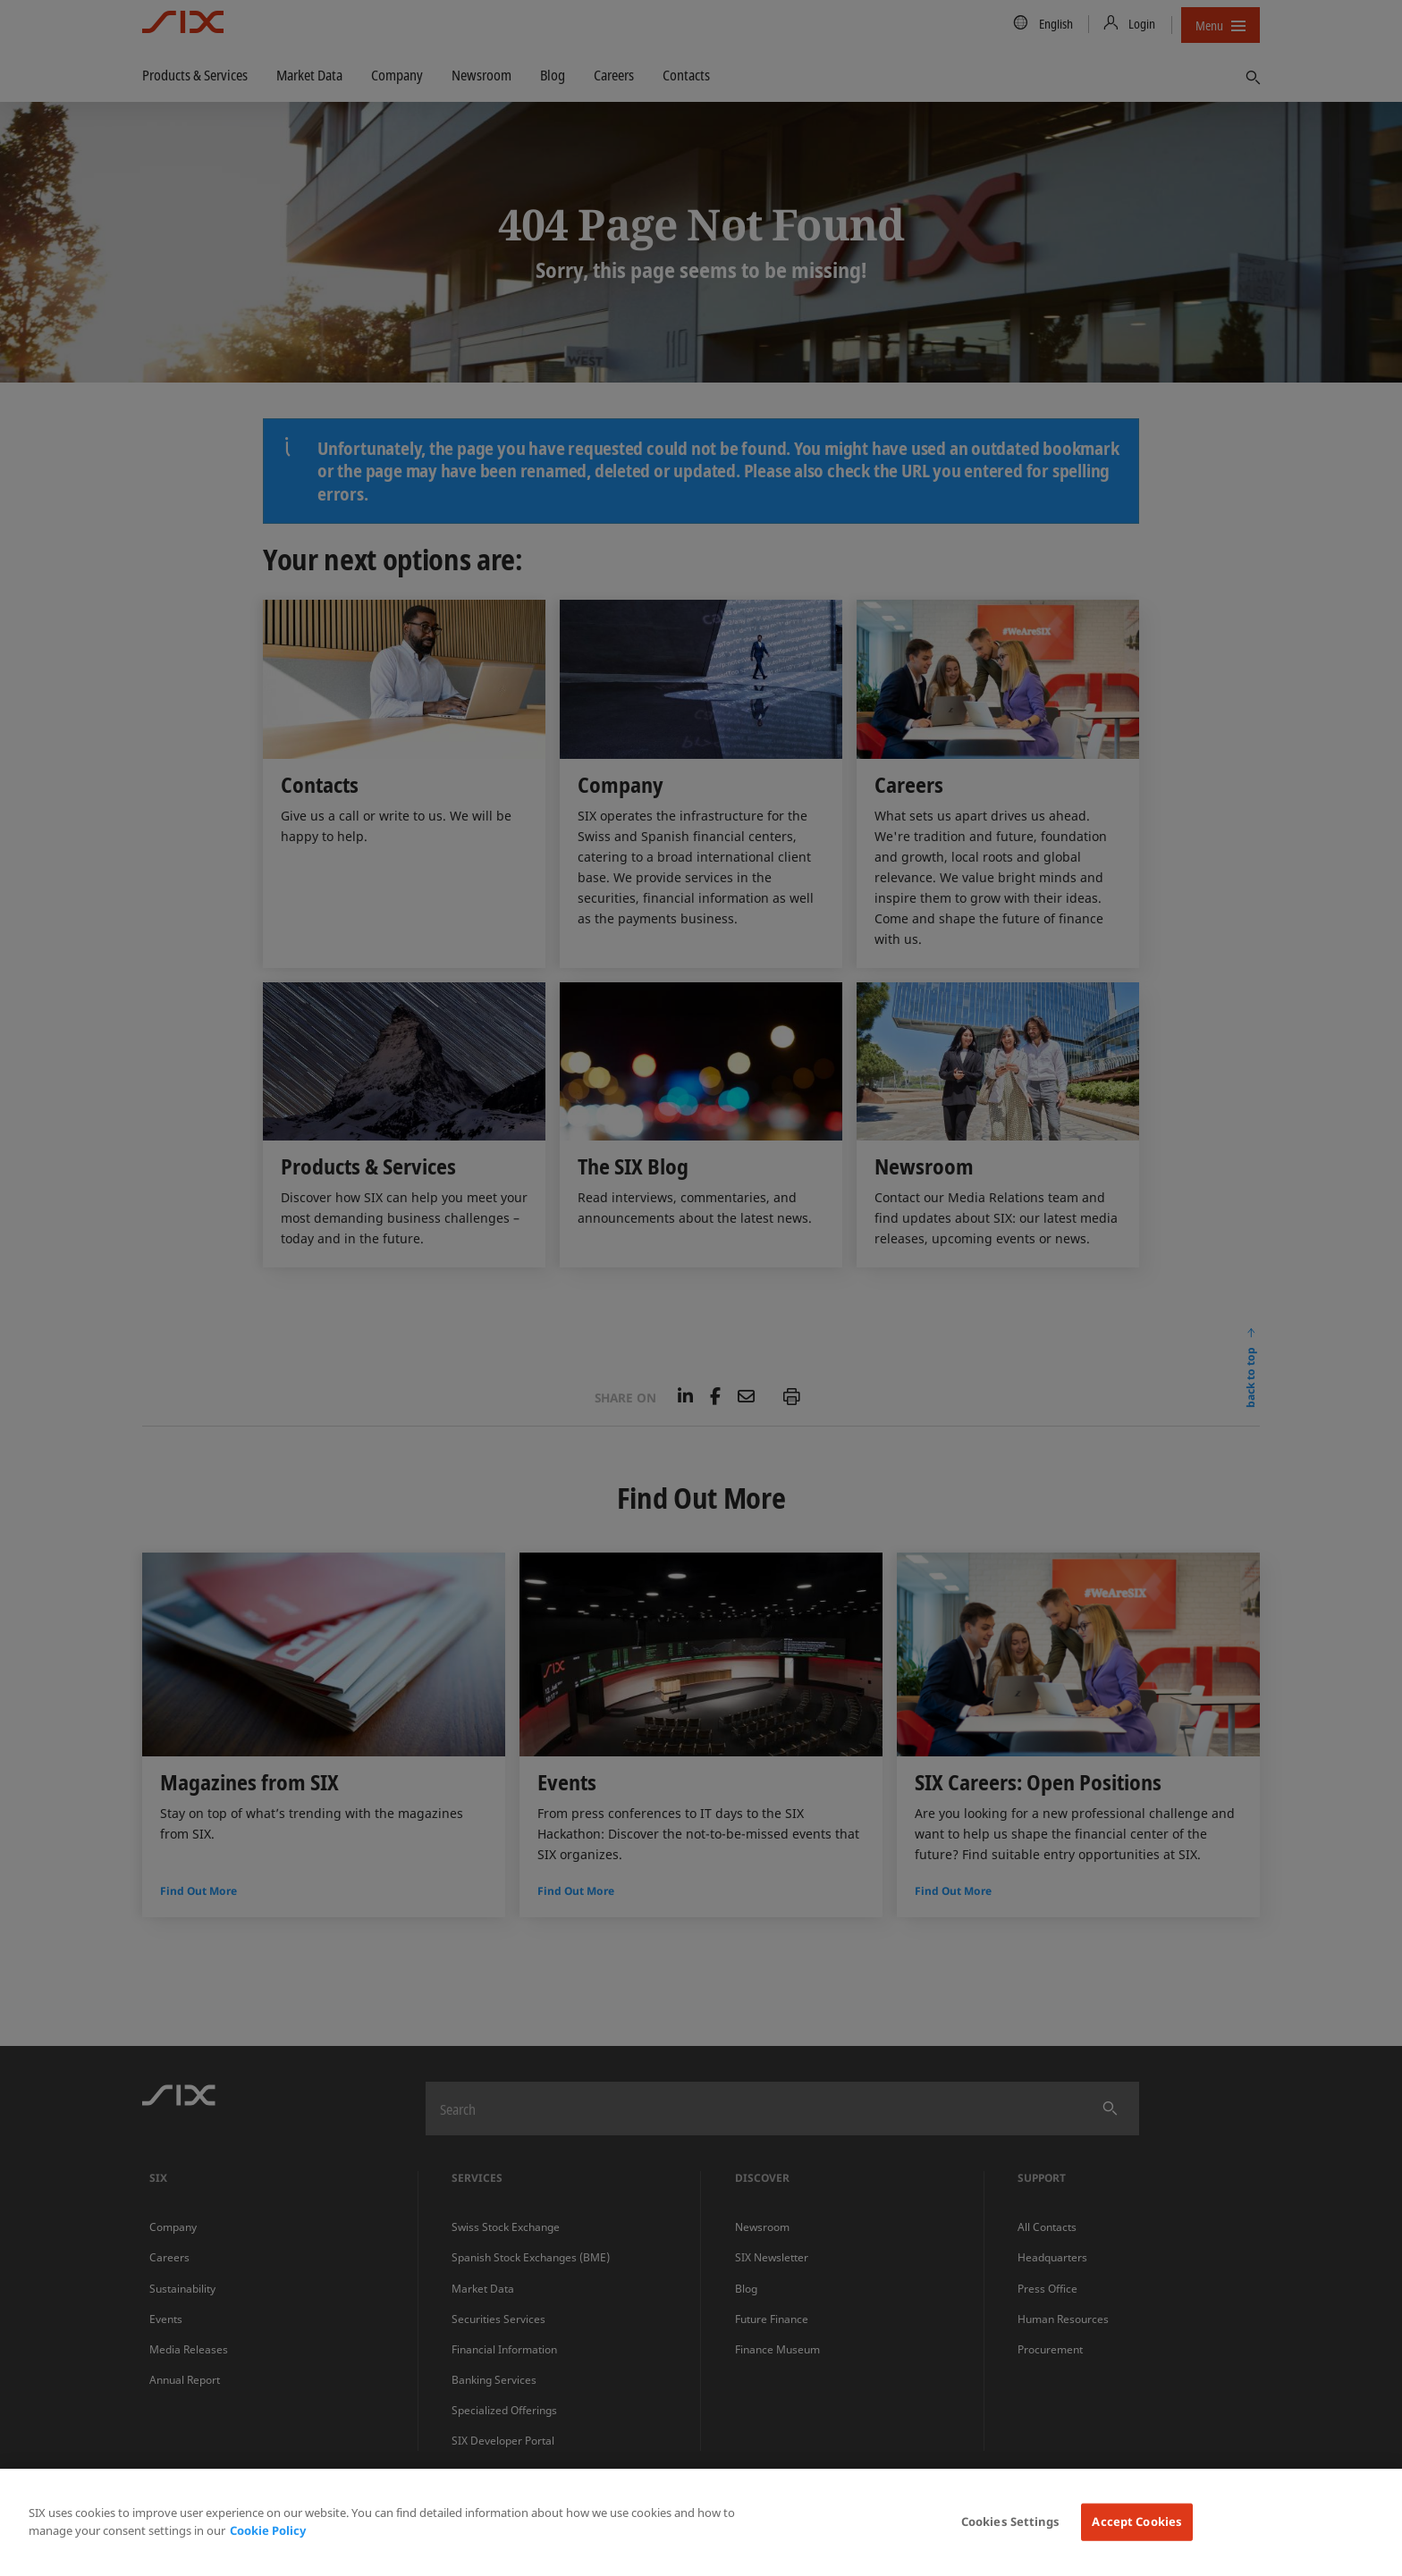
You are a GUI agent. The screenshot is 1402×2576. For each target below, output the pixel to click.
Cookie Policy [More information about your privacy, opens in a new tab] (268, 2530)
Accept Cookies (1137, 2521)
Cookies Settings (1010, 2521)
